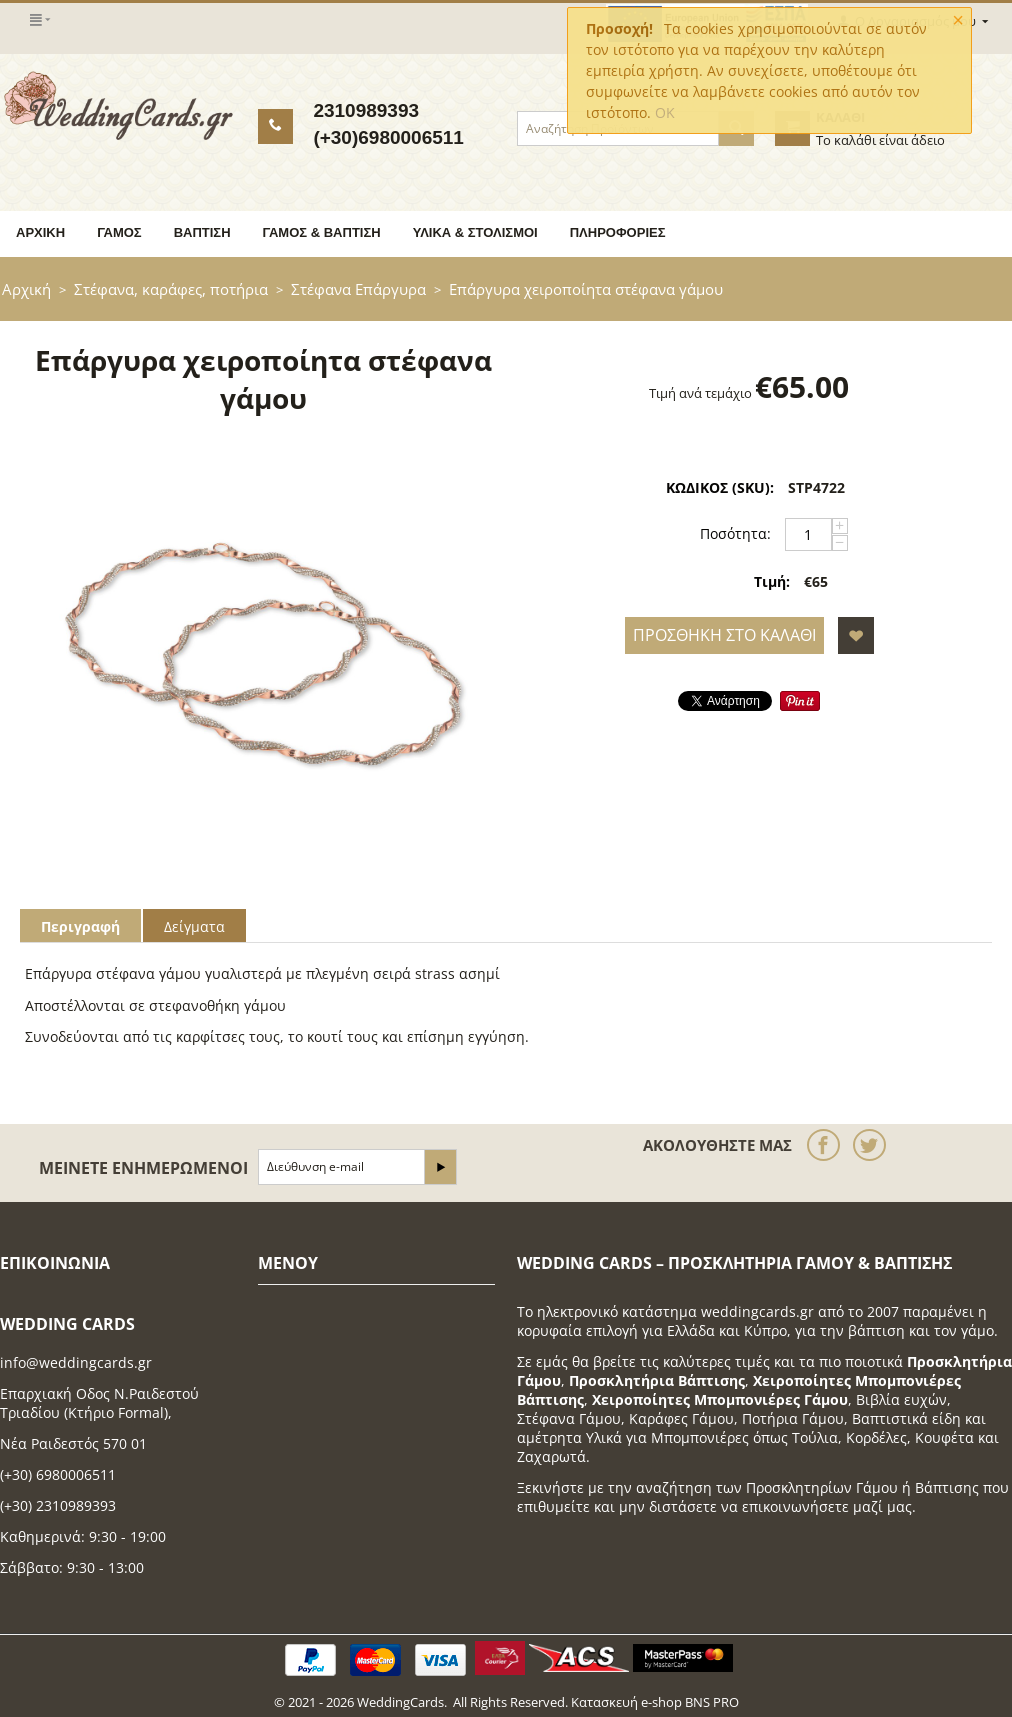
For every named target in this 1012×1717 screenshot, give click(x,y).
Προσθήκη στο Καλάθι (724, 635)
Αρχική (40, 232)
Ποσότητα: (735, 533)
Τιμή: (772, 581)
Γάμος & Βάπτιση (322, 232)
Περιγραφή (80, 926)
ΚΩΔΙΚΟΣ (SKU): (720, 487)
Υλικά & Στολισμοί (475, 232)
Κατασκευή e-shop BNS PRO (655, 1702)
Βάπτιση (202, 232)
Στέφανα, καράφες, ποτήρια (171, 289)
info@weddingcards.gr (76, 1362)
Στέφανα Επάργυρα (358, 289)
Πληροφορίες (618, 232)
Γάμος (119, 232)
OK (665, 112)
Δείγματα (194, 926)
